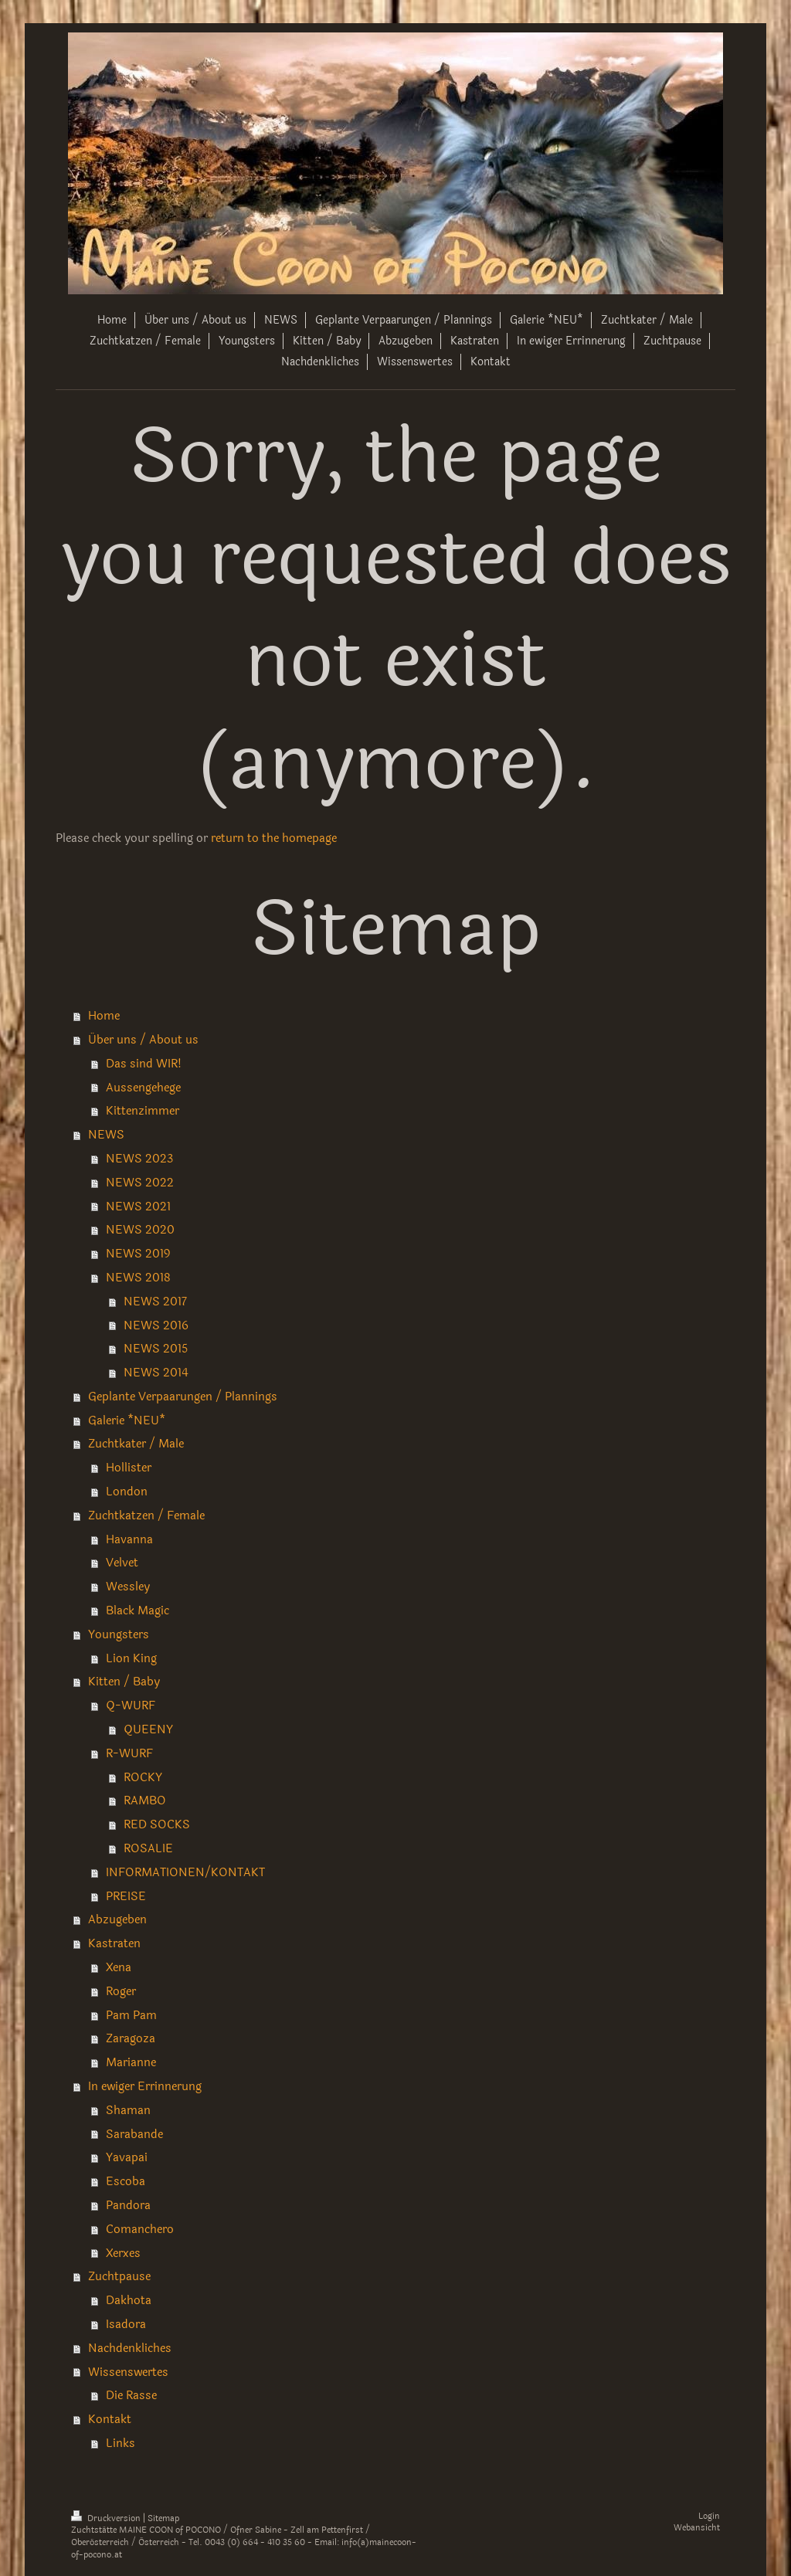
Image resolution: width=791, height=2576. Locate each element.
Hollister (128, 1467)
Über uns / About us (143, 1039)
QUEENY (148, 1729)
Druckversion (107, 2518)
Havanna (129, 1539)
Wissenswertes (128, 2372)
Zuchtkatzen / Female (146, 1515)
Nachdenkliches (129, 2348)
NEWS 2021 (138, 1206)
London (127, 1491)
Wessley (128, 1586)
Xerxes (123, 2253)
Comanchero (140, 2229)
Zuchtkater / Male (136, 1443)
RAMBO (145, 1800)
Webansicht (697, 2527)
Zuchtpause (119, 2276)
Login (709, 2516)
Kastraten (114, 1943)
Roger (121, 1991)
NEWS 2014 (156, 1372)
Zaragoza (130, 2038)
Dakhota (128, 2300)
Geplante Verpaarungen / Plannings (182, 1396)
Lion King (131, 1658)
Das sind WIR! (144, 1063)
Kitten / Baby (124, 1681)
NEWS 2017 (155, 1301)
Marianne (131, 2062)
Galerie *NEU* (126, 1420)
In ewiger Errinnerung (145, 2086)
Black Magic (137, 1610)
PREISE (126, 1896)
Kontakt (109, 2419)
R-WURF (129, 1753)
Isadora (126, 2324)
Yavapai (127, 2157)
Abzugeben (117, 1919)
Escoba (125, 2181)
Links (120, 2443)
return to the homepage (274, 838)
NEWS (106, 1134)
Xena (118, 1967)
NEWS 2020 (140, 1229)
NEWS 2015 (156, 1348)
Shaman (128, 2110)
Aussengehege (143, 1087)
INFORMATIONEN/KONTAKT (185, 1872)
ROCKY (143, 1777)
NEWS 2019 (138, 1253)
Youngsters (118, 1634)
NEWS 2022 (140, 1182)
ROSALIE (148, 1848)
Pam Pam (131, 2015)
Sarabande (134, 2134)
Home (104, 1015)
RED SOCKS (157, 1824)
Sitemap (163, 2518)
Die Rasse (131, 2395)
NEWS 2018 (138, 1277)
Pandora (128, 2205)
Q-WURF (130, 1705)
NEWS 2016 (156, 1325)
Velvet (122, 1562)
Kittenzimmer (142, 1110)
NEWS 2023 (139, 1158)
